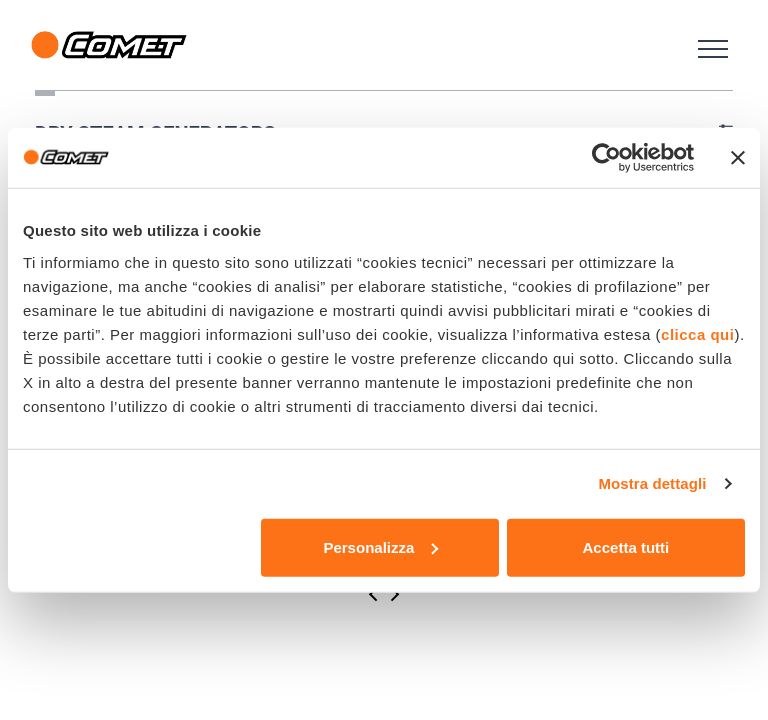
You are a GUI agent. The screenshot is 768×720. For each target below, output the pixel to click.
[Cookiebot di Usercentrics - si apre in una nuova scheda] (606, 158)
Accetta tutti (626, 546)
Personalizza (380, 546)
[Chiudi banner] (738, 158)
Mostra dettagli (652, 483)
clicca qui (697, 333)
